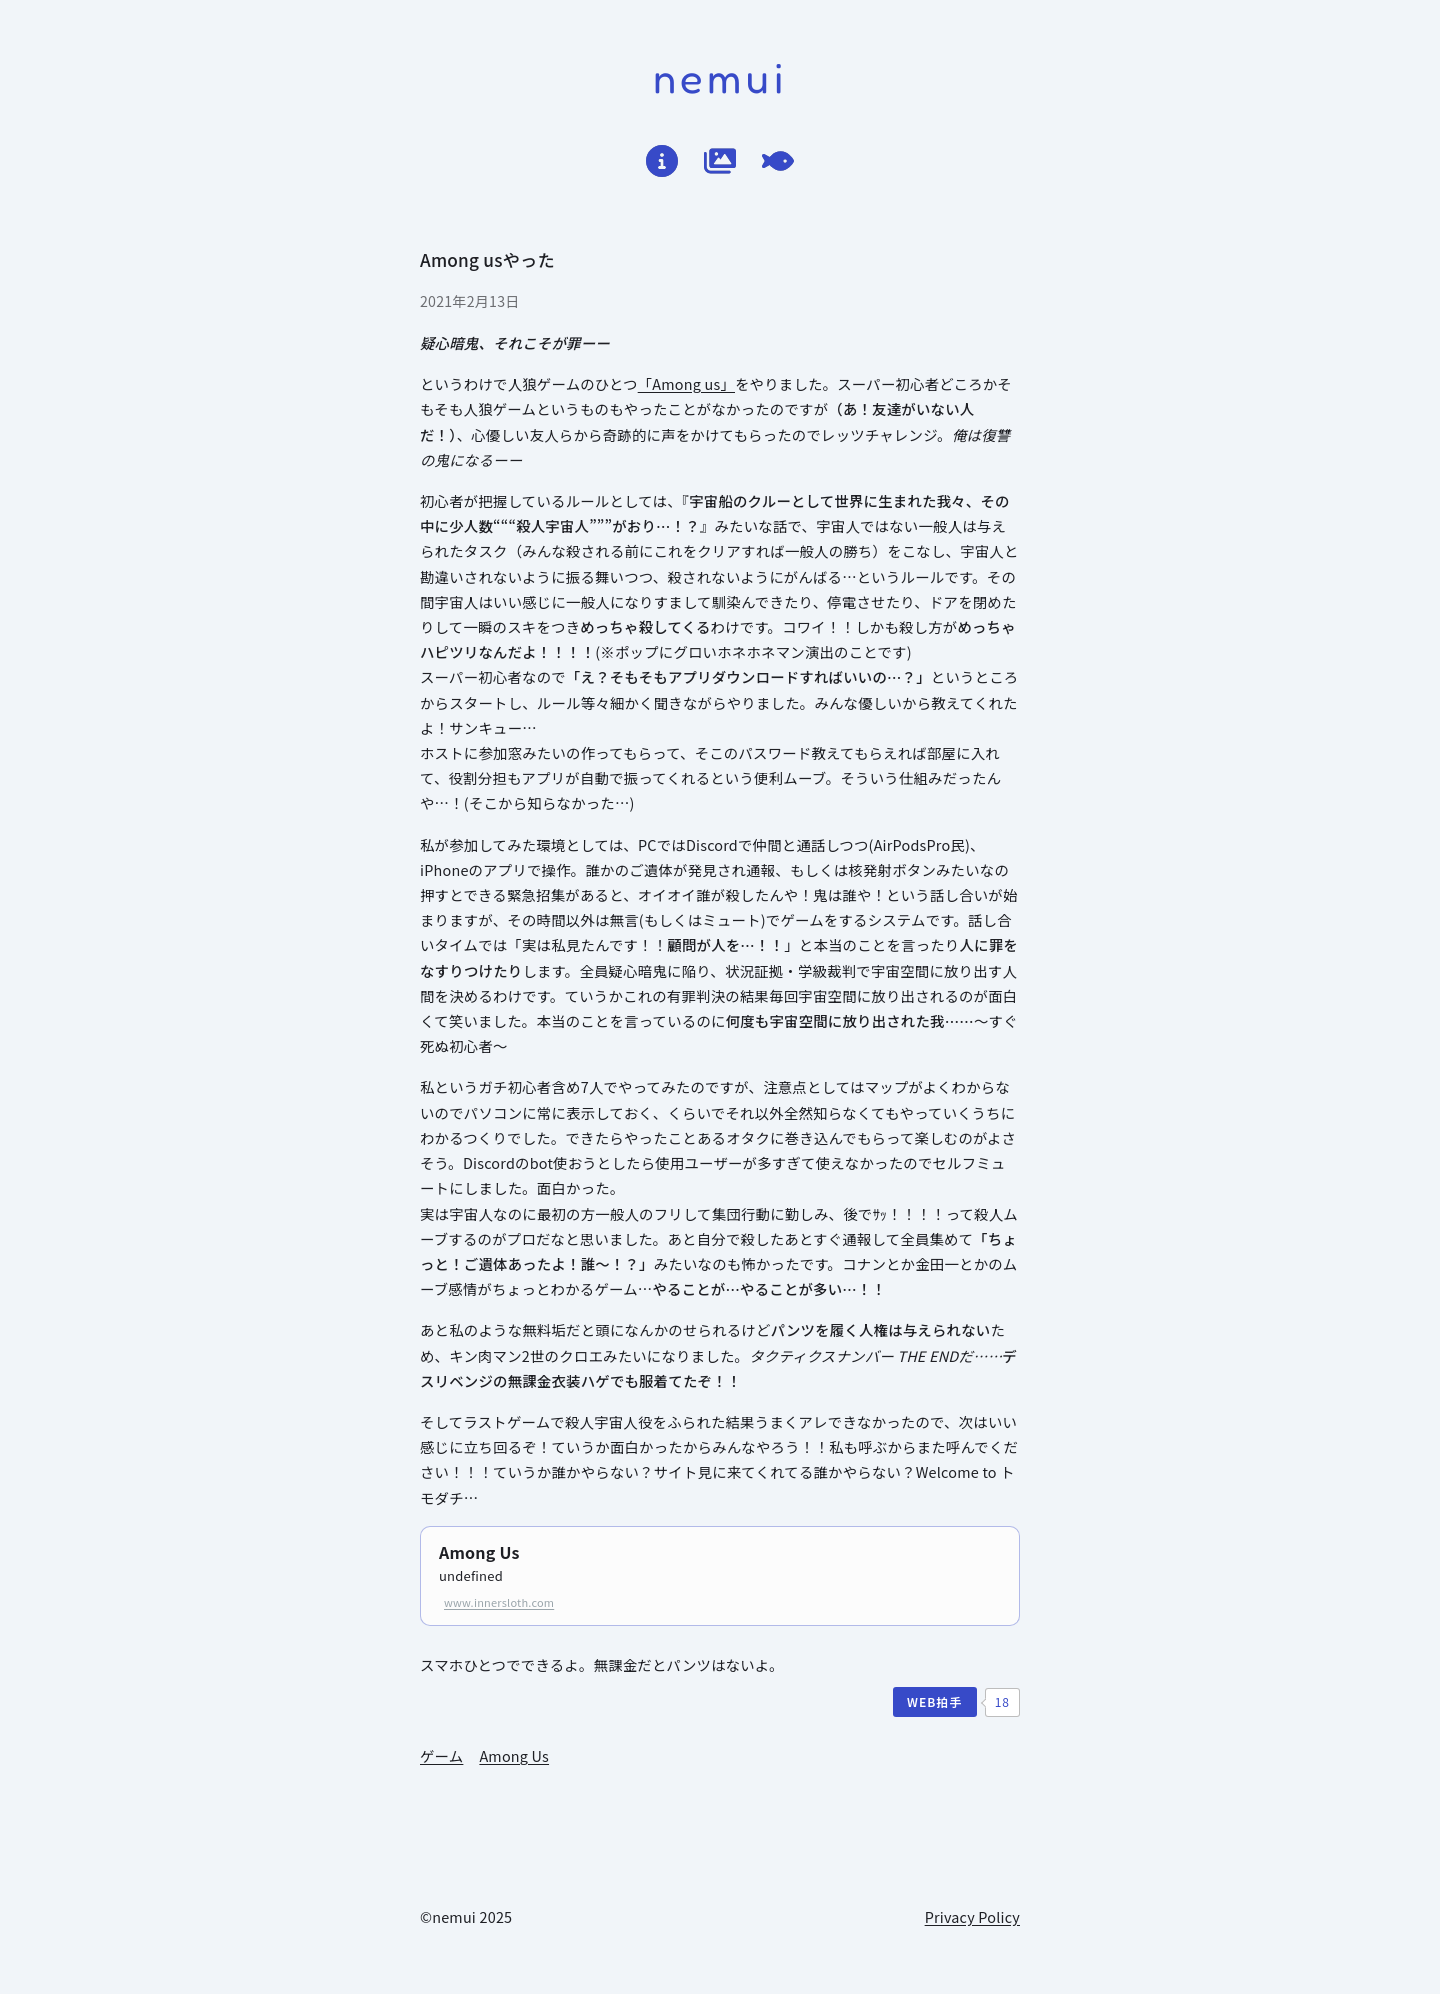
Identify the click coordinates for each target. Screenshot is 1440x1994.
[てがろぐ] (778, 161)
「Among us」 (686, 383)
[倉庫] (720, 161)
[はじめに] (662, 161)
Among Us (479, 1552)
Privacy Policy (972, 1916)
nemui (720, 77)
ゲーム (441, 1755)
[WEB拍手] (935, 1702)
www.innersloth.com (499, 1602)
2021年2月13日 (470, 301)
